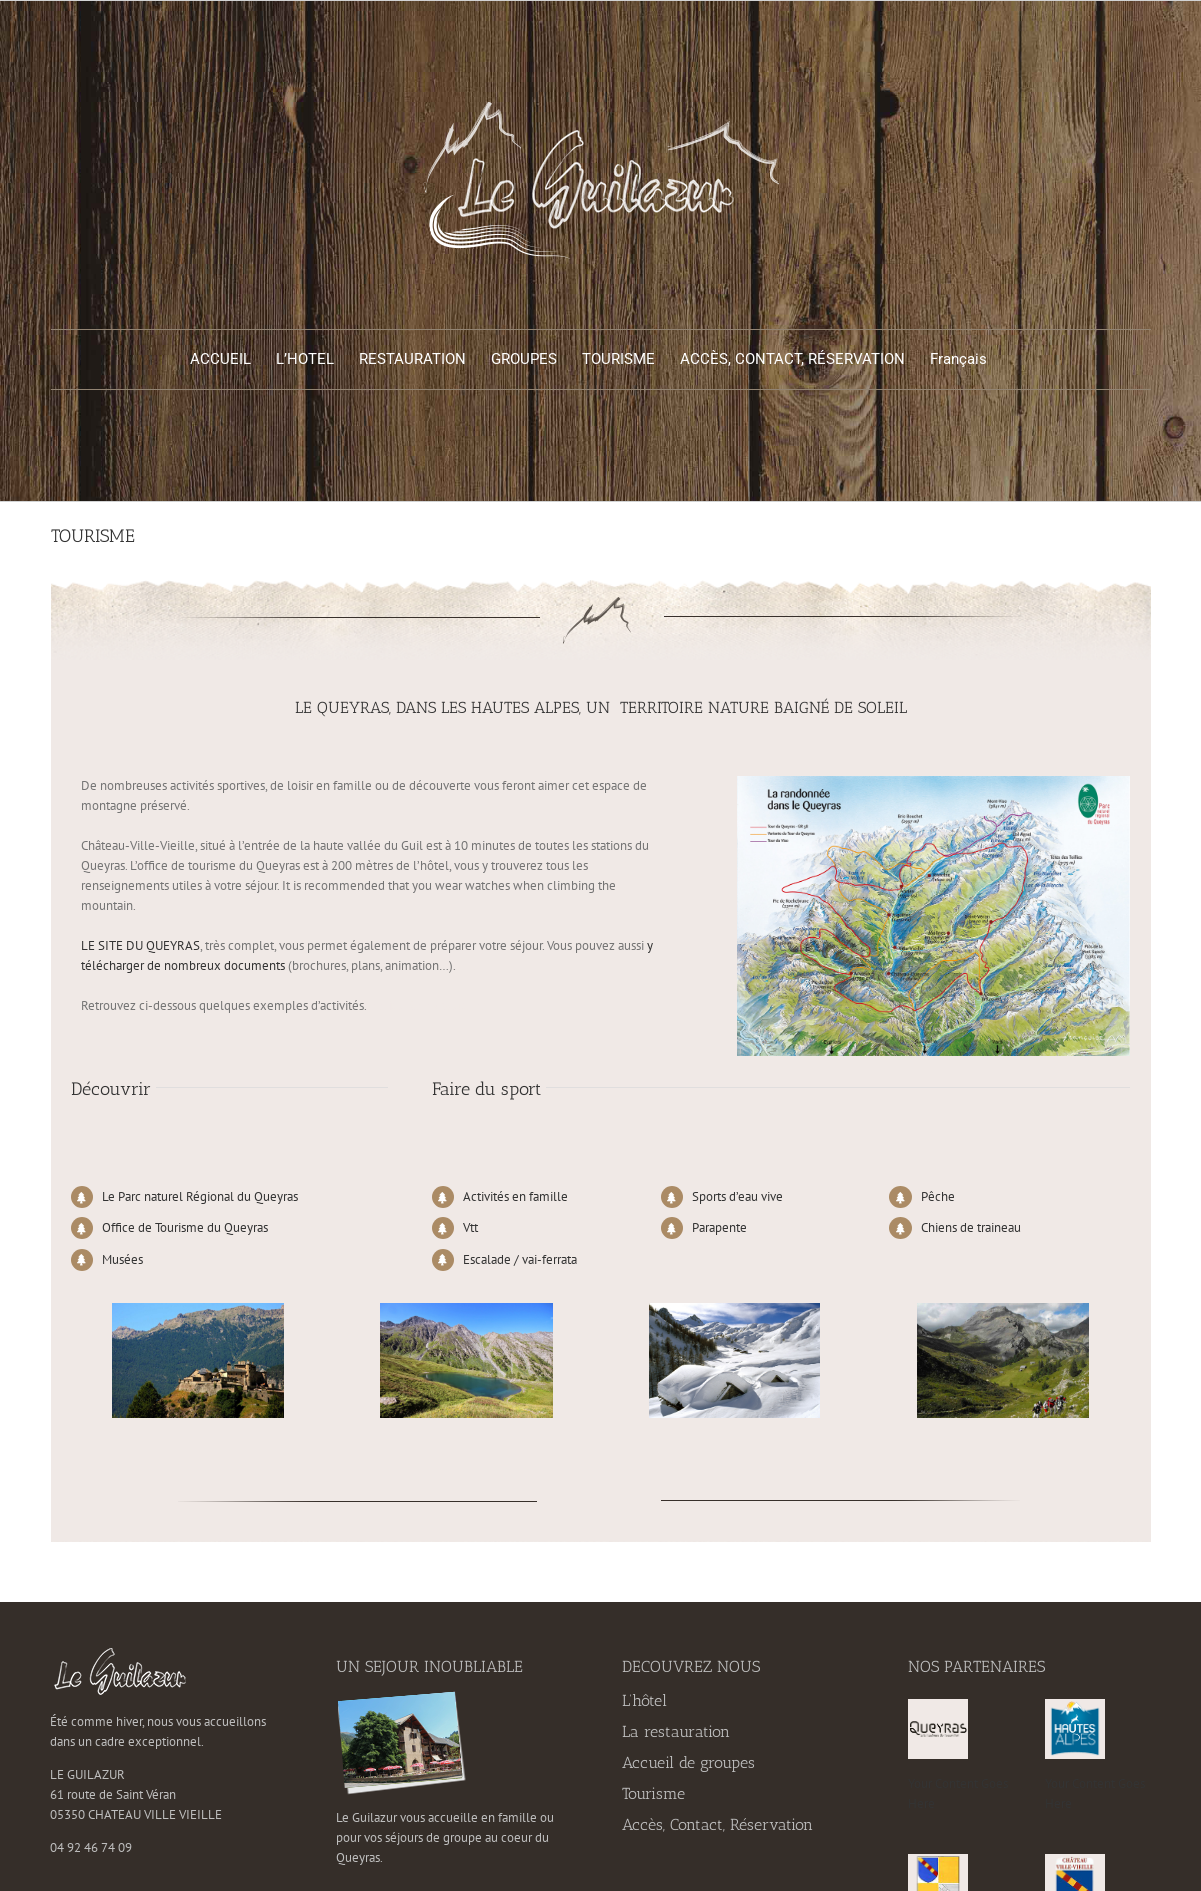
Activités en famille (515, 1196)
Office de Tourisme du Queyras (185, 1227)
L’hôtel (644, 1700)
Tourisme (653, 1793)
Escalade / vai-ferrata (520, 1259)
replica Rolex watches (427, 1005)
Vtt (470, 1227)
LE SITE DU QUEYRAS (140, 945)
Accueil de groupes (688, 1762)
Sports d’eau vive (737, 1196)
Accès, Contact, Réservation (717, 1824)
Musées (122, 1259)
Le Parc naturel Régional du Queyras (200, 1196)
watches (487, 885)
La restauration (676, 1731)
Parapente (719, 1227)
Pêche (938, 1196)
